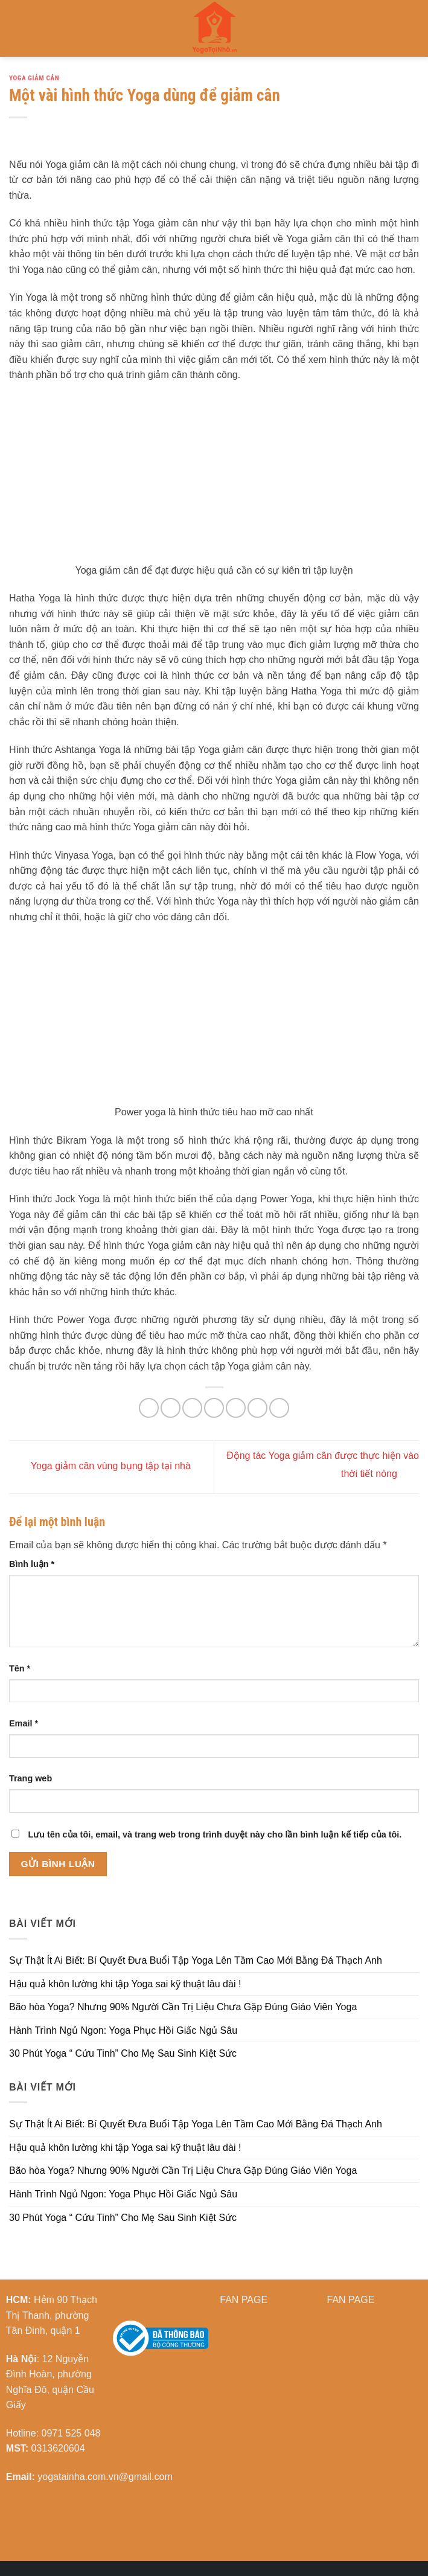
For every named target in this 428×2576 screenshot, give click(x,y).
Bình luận (31, 1564)
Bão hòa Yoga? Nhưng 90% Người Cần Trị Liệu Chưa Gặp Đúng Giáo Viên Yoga (183, 2007)
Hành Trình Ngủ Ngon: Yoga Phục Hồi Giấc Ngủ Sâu (123, 2030)
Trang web (30, 1778)
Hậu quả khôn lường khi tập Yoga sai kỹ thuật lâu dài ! (125, 1984)
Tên (19, 1668)
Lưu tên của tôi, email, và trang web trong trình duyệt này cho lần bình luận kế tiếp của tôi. (214, 1834)
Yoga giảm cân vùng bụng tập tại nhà (100, 1466)
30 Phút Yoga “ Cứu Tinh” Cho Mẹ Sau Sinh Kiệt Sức (123, 2053)
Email (23, 1723)
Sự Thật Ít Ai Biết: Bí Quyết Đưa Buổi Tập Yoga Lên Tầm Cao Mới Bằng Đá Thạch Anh (195, 1960)
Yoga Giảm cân (34, 78)
